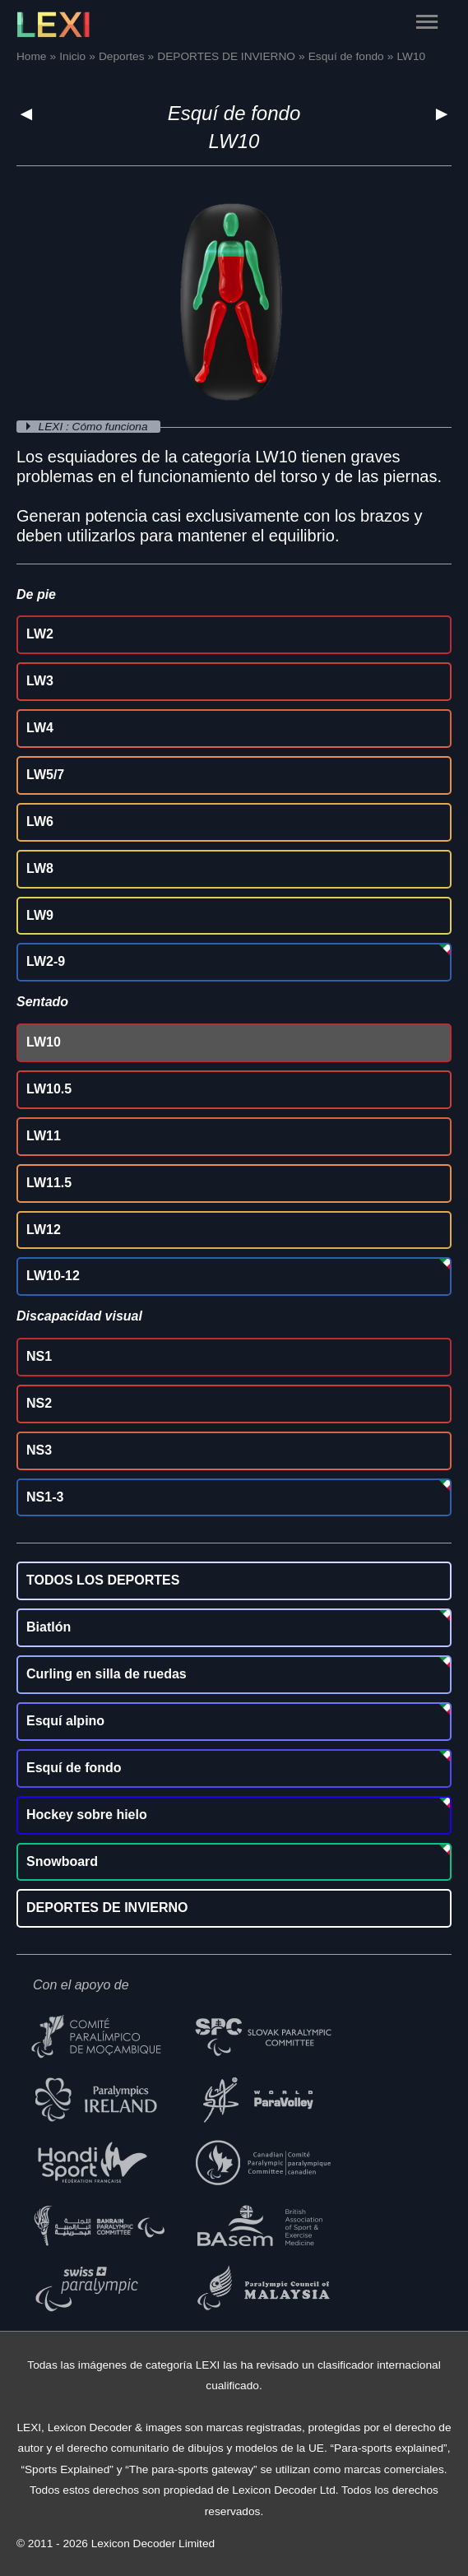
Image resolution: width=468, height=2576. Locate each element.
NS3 (39, 1450)
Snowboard (62, 1861)
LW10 (43, 1042)
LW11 (43, 1136)
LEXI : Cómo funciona (95, 426)
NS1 (39, 1356)
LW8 (39, 868)
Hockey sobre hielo (86, 1815)
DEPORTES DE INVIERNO (107, 1908)
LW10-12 (53, 1276)
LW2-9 (45, 961)
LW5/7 (45, 775)
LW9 (39, 915)
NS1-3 (44, 1497)
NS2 (39, 1403)
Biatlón (48, 1627)
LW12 (43, 1230)
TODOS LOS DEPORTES (102, 1580)
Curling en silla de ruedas (106, 1674)
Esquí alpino (65, 1721)
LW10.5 (49, 1089)
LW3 (39, 681)
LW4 (39, 728)
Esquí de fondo (234, 113)
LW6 (39, 821)
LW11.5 (49, 1183)
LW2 (39, 634)
